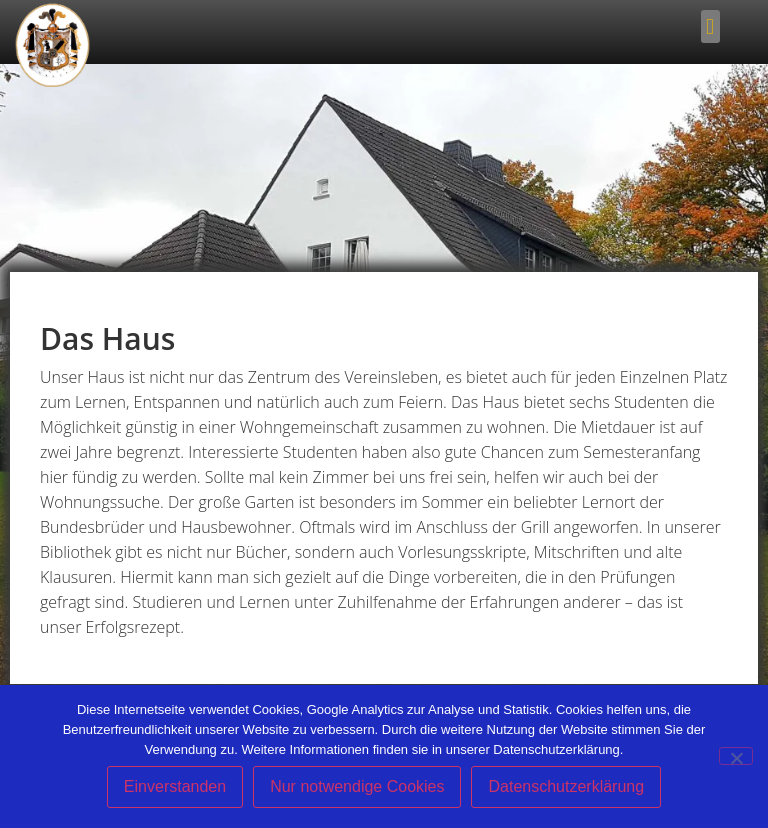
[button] (710, 26)
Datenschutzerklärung (566, 786)
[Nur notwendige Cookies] (736, 756)
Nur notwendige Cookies (357, 786)
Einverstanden (175, 786)
